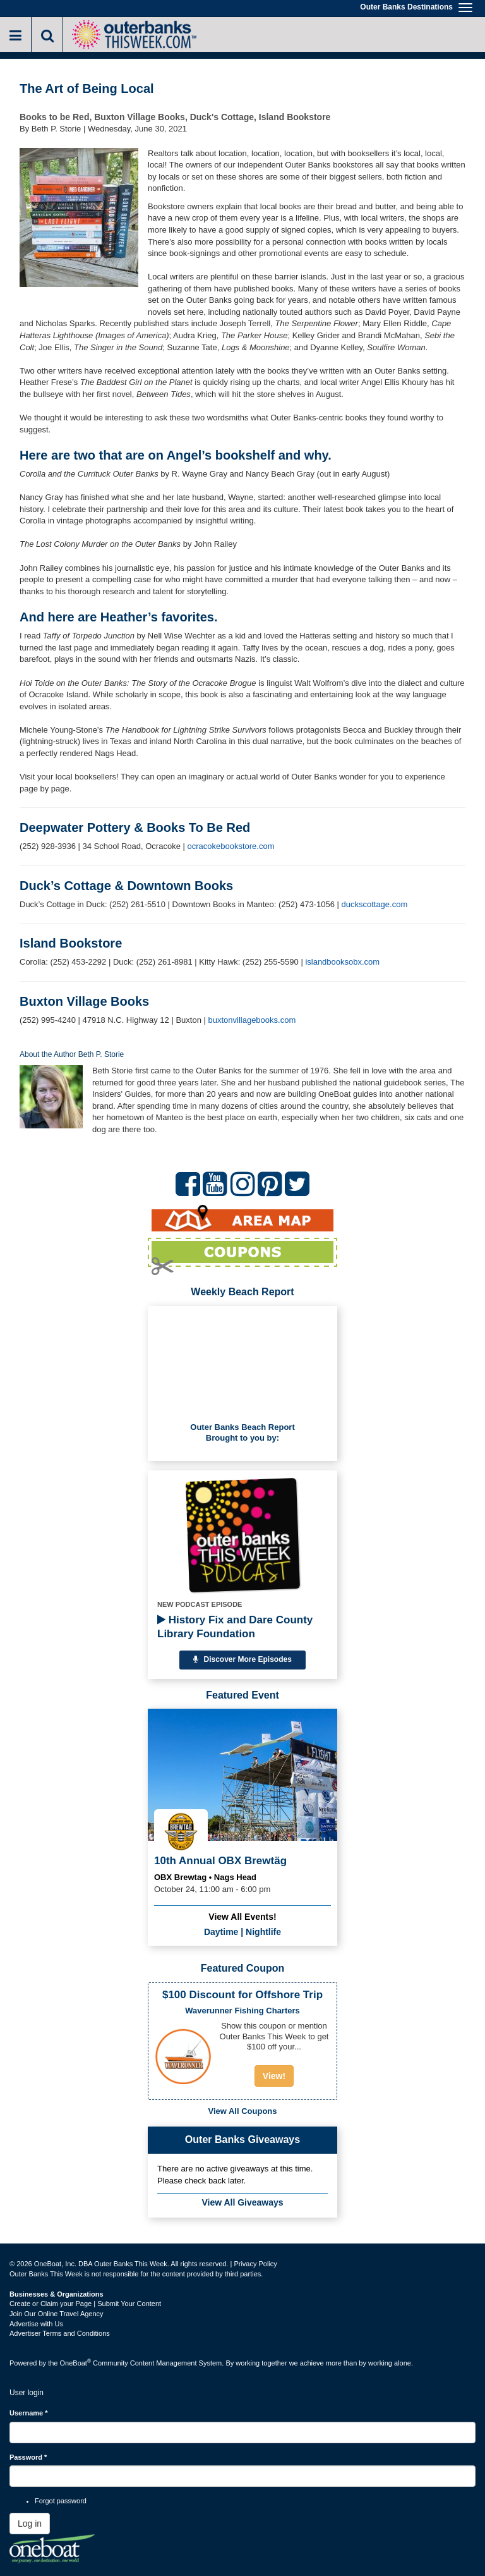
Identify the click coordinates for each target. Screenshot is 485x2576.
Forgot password (61, 2501)
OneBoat (76, 2363)
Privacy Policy (255, 2264)
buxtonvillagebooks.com (252, 1020)
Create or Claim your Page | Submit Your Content (85, 2303)
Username (28, 2413)
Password (28, 2457)
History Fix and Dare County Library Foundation (235, 1627)
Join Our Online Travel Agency (56, 2313)
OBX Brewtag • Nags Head (205, 1877)
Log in (30, 2523)
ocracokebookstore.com (230, 846)
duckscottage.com (374, 904)
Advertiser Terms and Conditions (59, 2333)
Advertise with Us (36, 2324)
